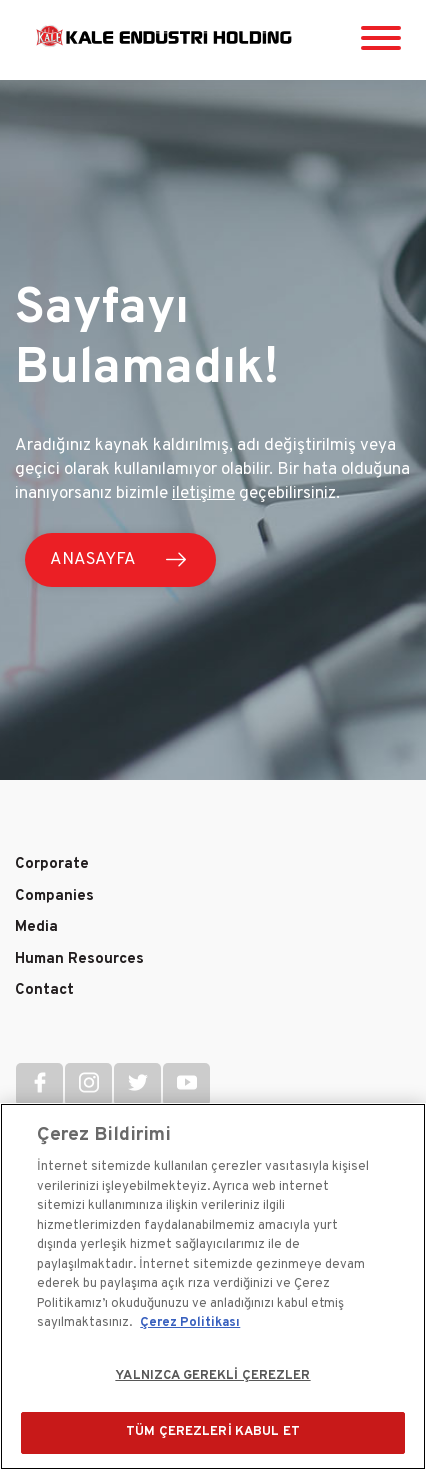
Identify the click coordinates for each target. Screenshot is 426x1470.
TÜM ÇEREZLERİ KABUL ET (213, 1432)
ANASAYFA (93, 560)
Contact (44, 990)
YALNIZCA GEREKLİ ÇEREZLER (212, 1376)
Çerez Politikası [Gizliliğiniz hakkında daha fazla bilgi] (190, 1323)
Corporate (52, 864)
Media (36, 927)
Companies (54, 896)
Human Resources (79, 959)
